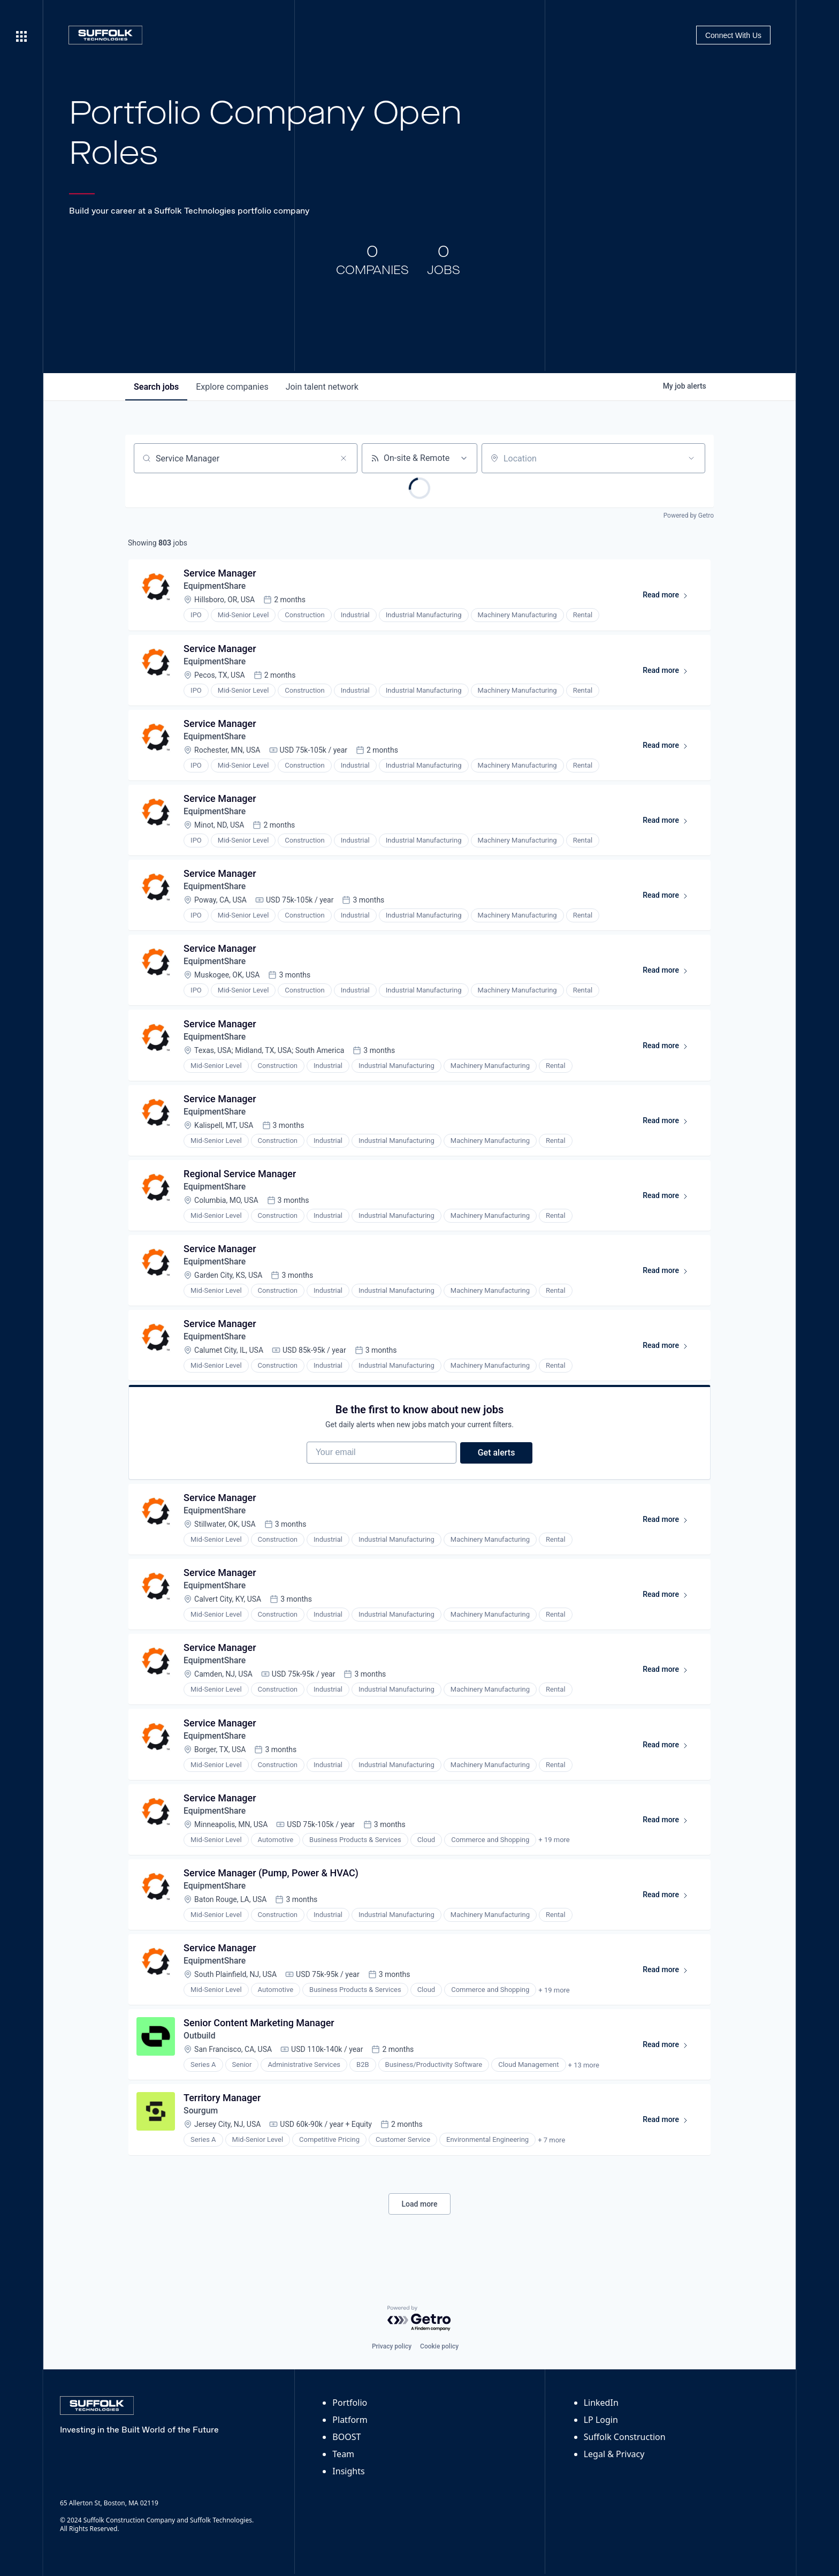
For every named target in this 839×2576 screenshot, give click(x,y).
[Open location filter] (691, 458)
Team (343, 2454)
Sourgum (201, 2132)
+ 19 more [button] (554, 1858)
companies (232, 387)
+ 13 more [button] (583, 2086)
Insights (348, 2471)
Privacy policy (391, 2346)
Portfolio (349, 2402)
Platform (349, 2420)
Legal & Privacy (614, 2454)
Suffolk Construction (625, 2437)
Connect (733, 35)
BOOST (346, 2437)
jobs (156, 387)
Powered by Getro (688, 515)
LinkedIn (601, 2402)
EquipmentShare (215, 587)
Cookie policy (439, 2346)
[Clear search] (343, 458)
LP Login (601, 2420)
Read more (670, 598)
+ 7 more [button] (552, 2162)
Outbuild (200, 2056)
